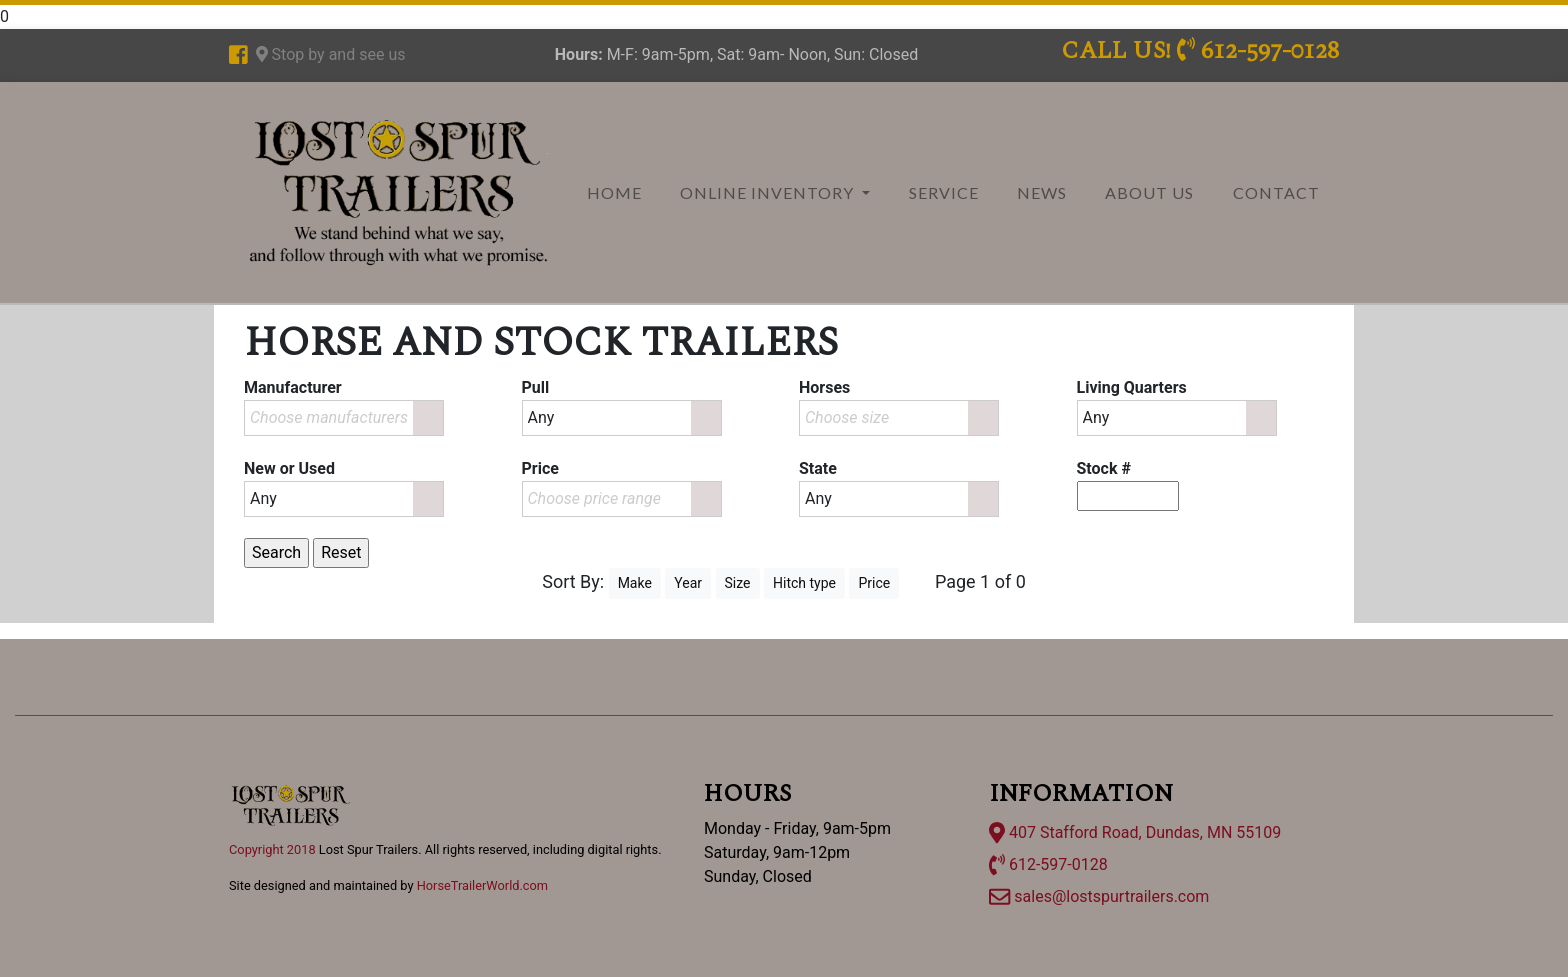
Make (635, 583)
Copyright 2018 (272, 849)
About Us (1149, 192)
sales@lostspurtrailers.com (1099, 896)
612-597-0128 (1048, 864)
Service (944, 192)
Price (874, 583)
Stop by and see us (331, 54)
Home (614, 192)
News (1042, 192)
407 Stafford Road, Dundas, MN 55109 (1135, 832)
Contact (1276, 192)
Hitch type (804, 583)
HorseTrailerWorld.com (482, 885)
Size (738, 583)
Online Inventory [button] (769, 192)
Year (688, 583)
